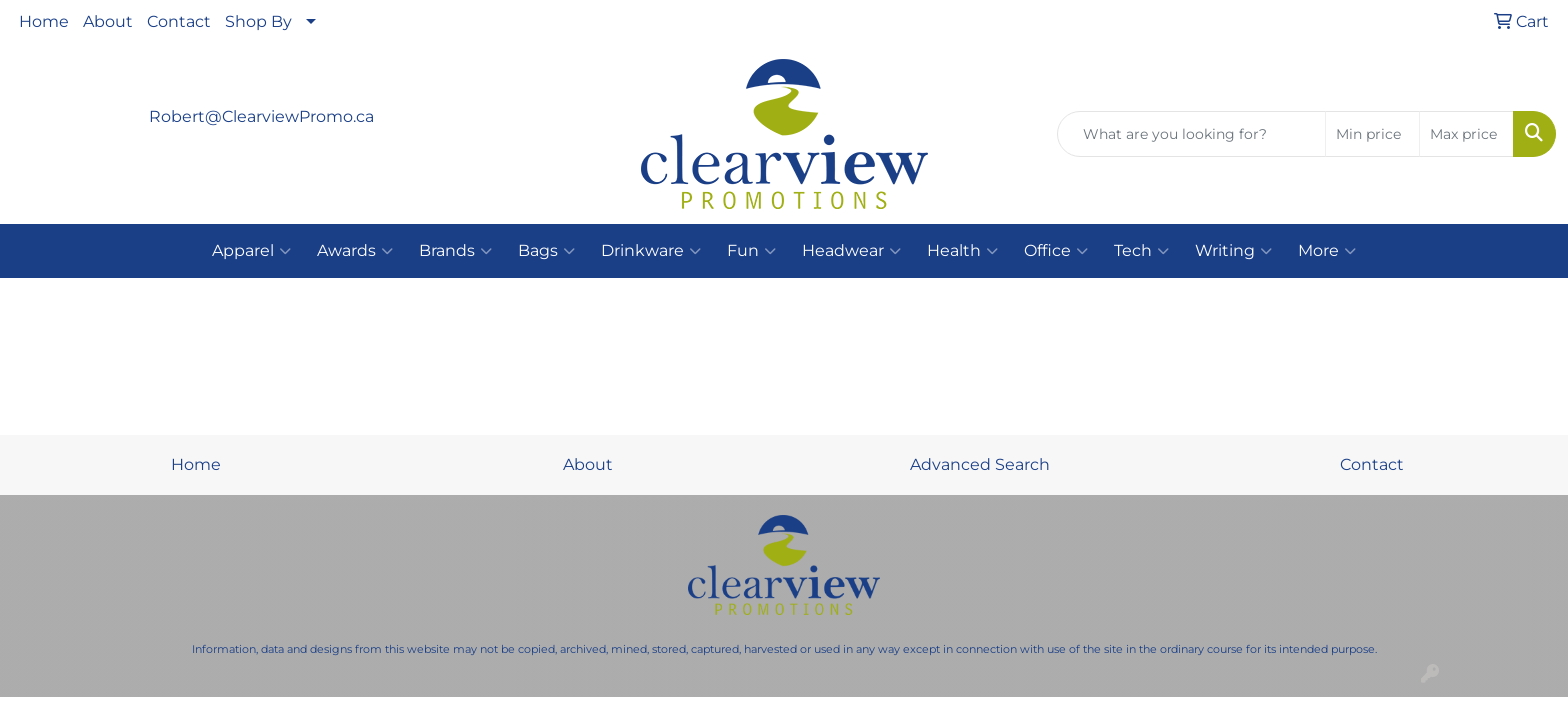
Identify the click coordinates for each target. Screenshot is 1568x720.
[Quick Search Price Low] (1372, 134)
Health (962, 251)
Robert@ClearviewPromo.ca (261, 116)
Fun (751, 251)
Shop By (258, 21)
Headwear (851, 251)
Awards (355, 251)
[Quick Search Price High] (1466, 134)
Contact (179, 21)
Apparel (251, 251)
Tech (1141, 251)
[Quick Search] (1191, 134)
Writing (1233, 251)
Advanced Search (980, 464)
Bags (546, 251)
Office (1056, 251)
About (108, 21)
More (1327, 251)
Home (44, 21)
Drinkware (651, 251)
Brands (455, 251)
